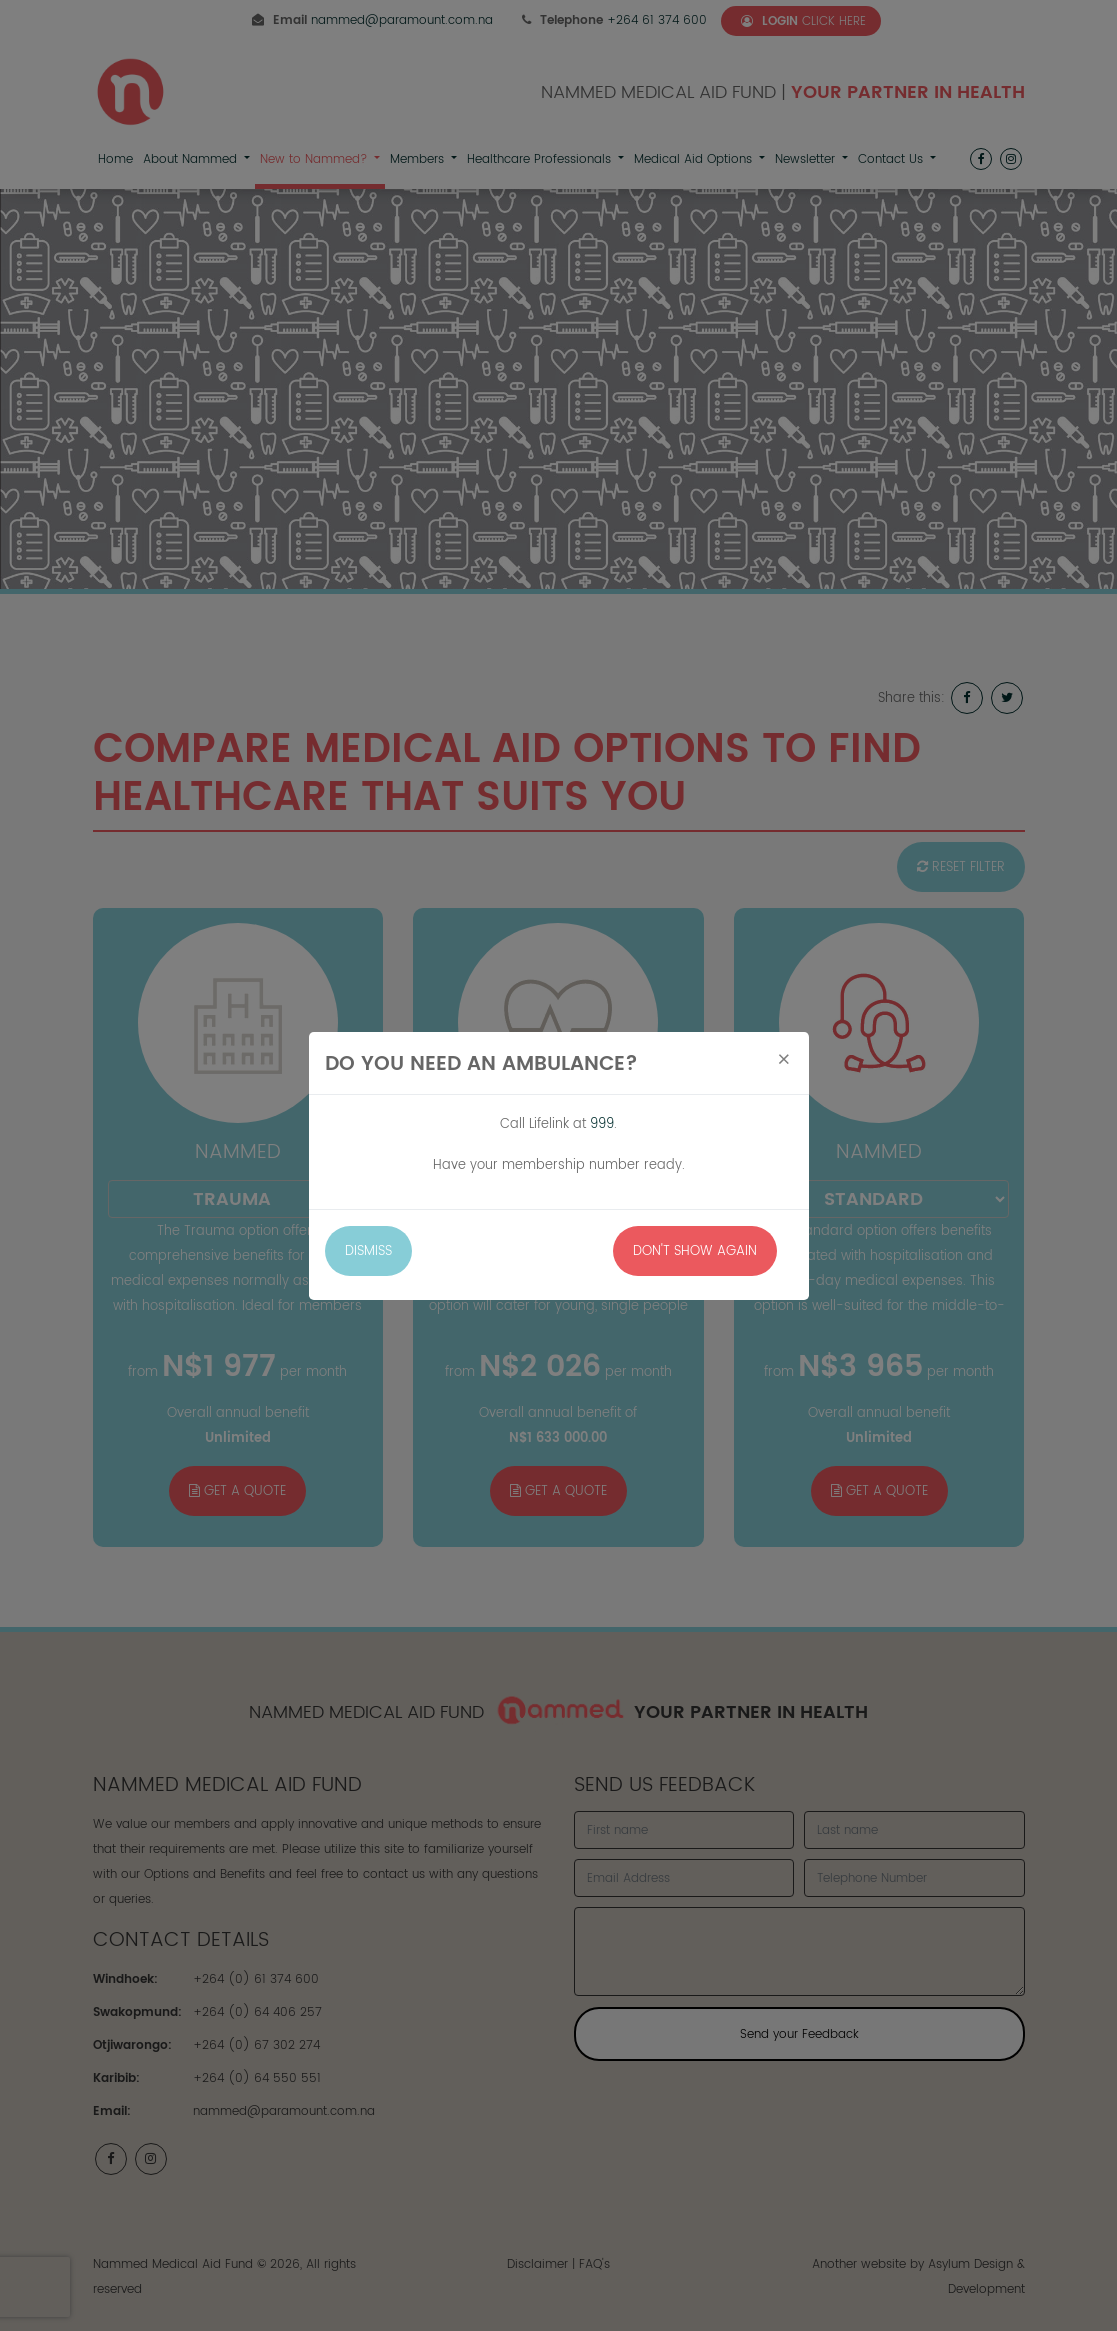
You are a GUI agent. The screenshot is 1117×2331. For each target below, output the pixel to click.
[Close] (784, 1060)
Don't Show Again (695, 1250)
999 (602, 1123)
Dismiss (368, 1250)
